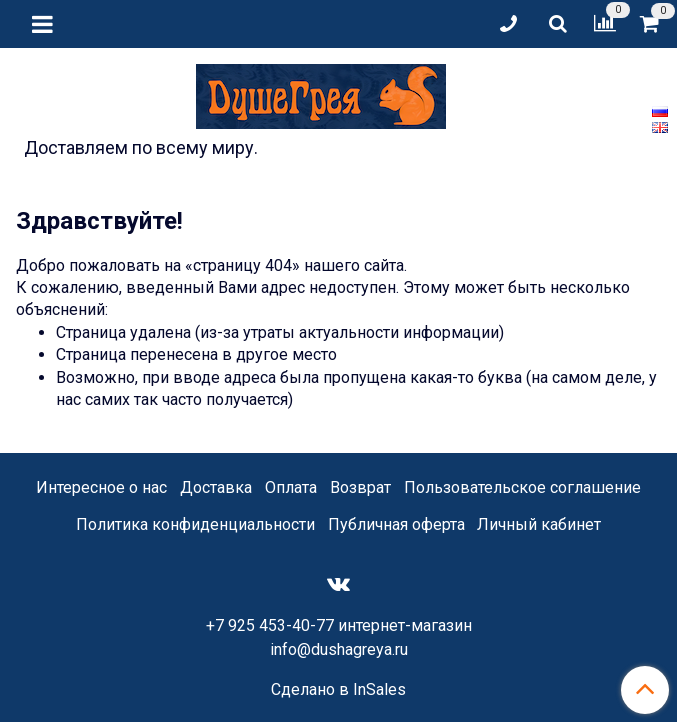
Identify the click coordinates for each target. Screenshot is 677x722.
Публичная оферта (396, 524)
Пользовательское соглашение (522, 487)
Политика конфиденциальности (195, 524)
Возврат (360, 487)
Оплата (291, 487)
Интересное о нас (101, 487)
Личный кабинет (539, 524)
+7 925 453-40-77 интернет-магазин (339, 625)
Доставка (216, 487)
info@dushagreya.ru (339, 649)
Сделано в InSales (338, 690)
